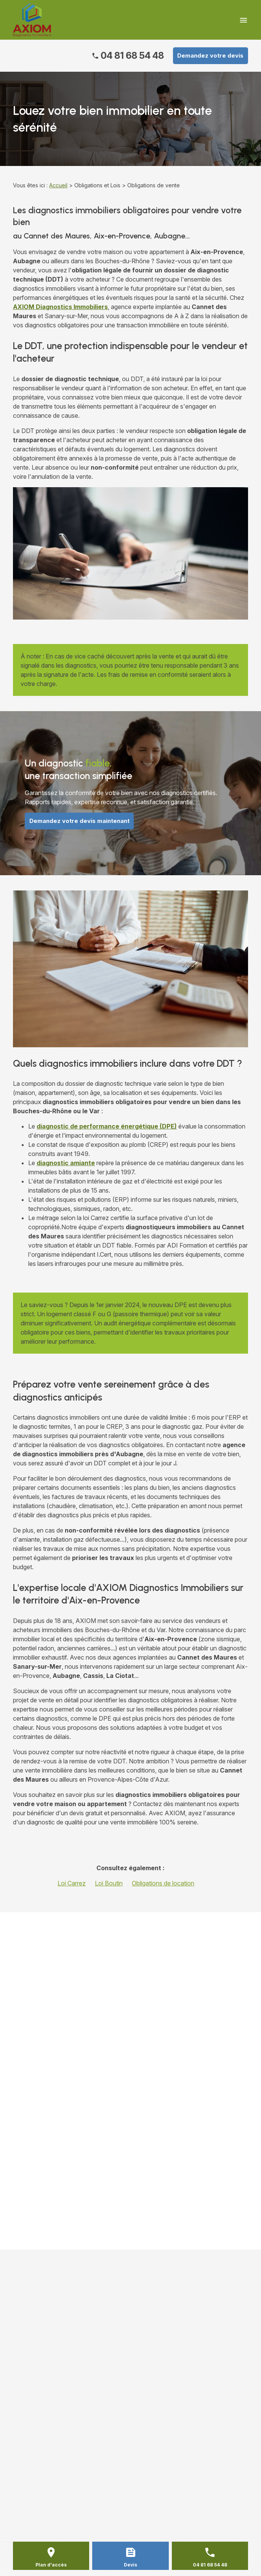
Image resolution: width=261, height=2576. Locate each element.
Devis (130, 2565)
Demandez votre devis (210, 55)
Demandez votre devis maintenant (79, 820)
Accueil (58, 185)
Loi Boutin (109, 1883)
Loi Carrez (72, 1883)
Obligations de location (163, 1883)
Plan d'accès (51, 2565)
